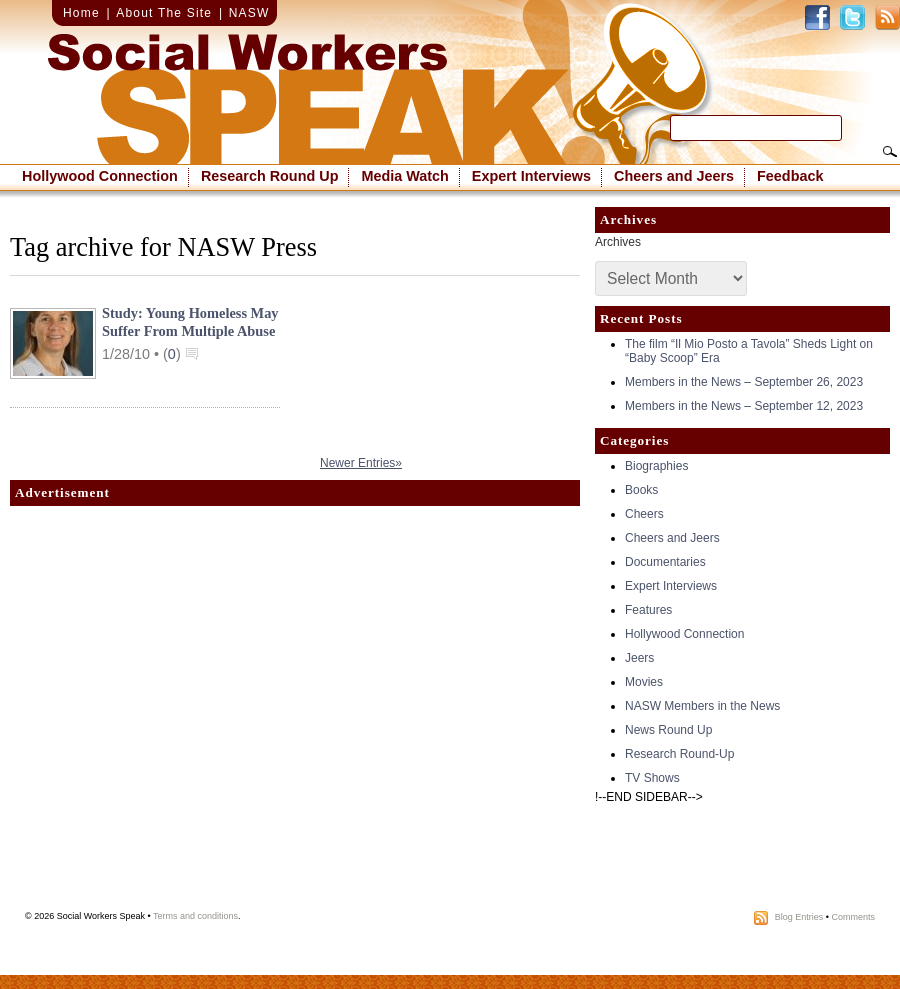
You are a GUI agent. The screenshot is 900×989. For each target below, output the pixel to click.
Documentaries (665, 562)
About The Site (164, 13)
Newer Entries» (361, 463)
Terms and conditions (195, 916)
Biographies (656, 466)
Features (648, 610)
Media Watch (404, 176)
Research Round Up (270, 176)
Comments (853, 917)
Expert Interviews (531, 176)
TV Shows (652, 778)
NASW (249, 13)
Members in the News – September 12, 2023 (744, 406)
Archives (618, 242)
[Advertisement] (187, 713)
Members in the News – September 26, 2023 (744, 382)
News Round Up (668, 730)
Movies (644, 682)
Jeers (639, 658)
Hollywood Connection (100, 176)
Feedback (790, 176)
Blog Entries (799, 917)
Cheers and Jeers (674, 176)
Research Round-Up (679, 754)
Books (641, 490)
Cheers (644, 514)
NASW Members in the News (702, 706)
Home (81, 13)
